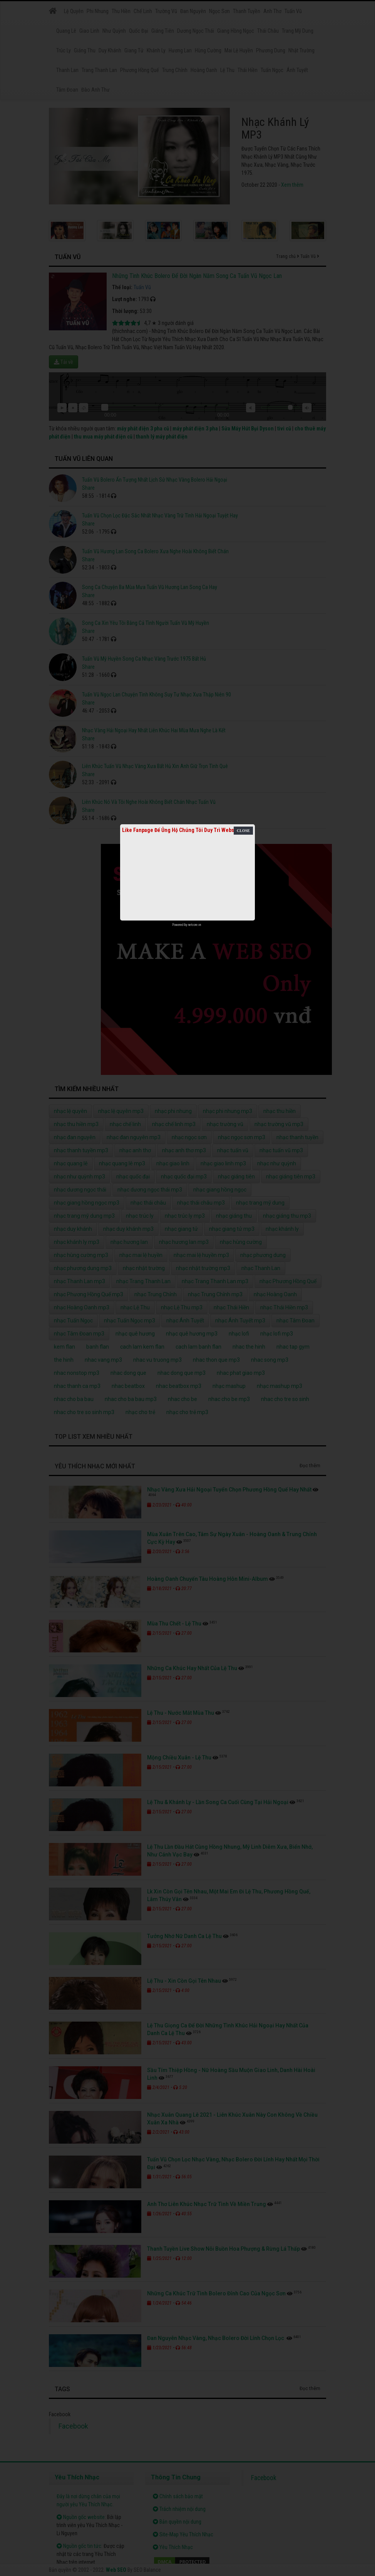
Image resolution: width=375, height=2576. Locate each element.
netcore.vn (194, 925)
